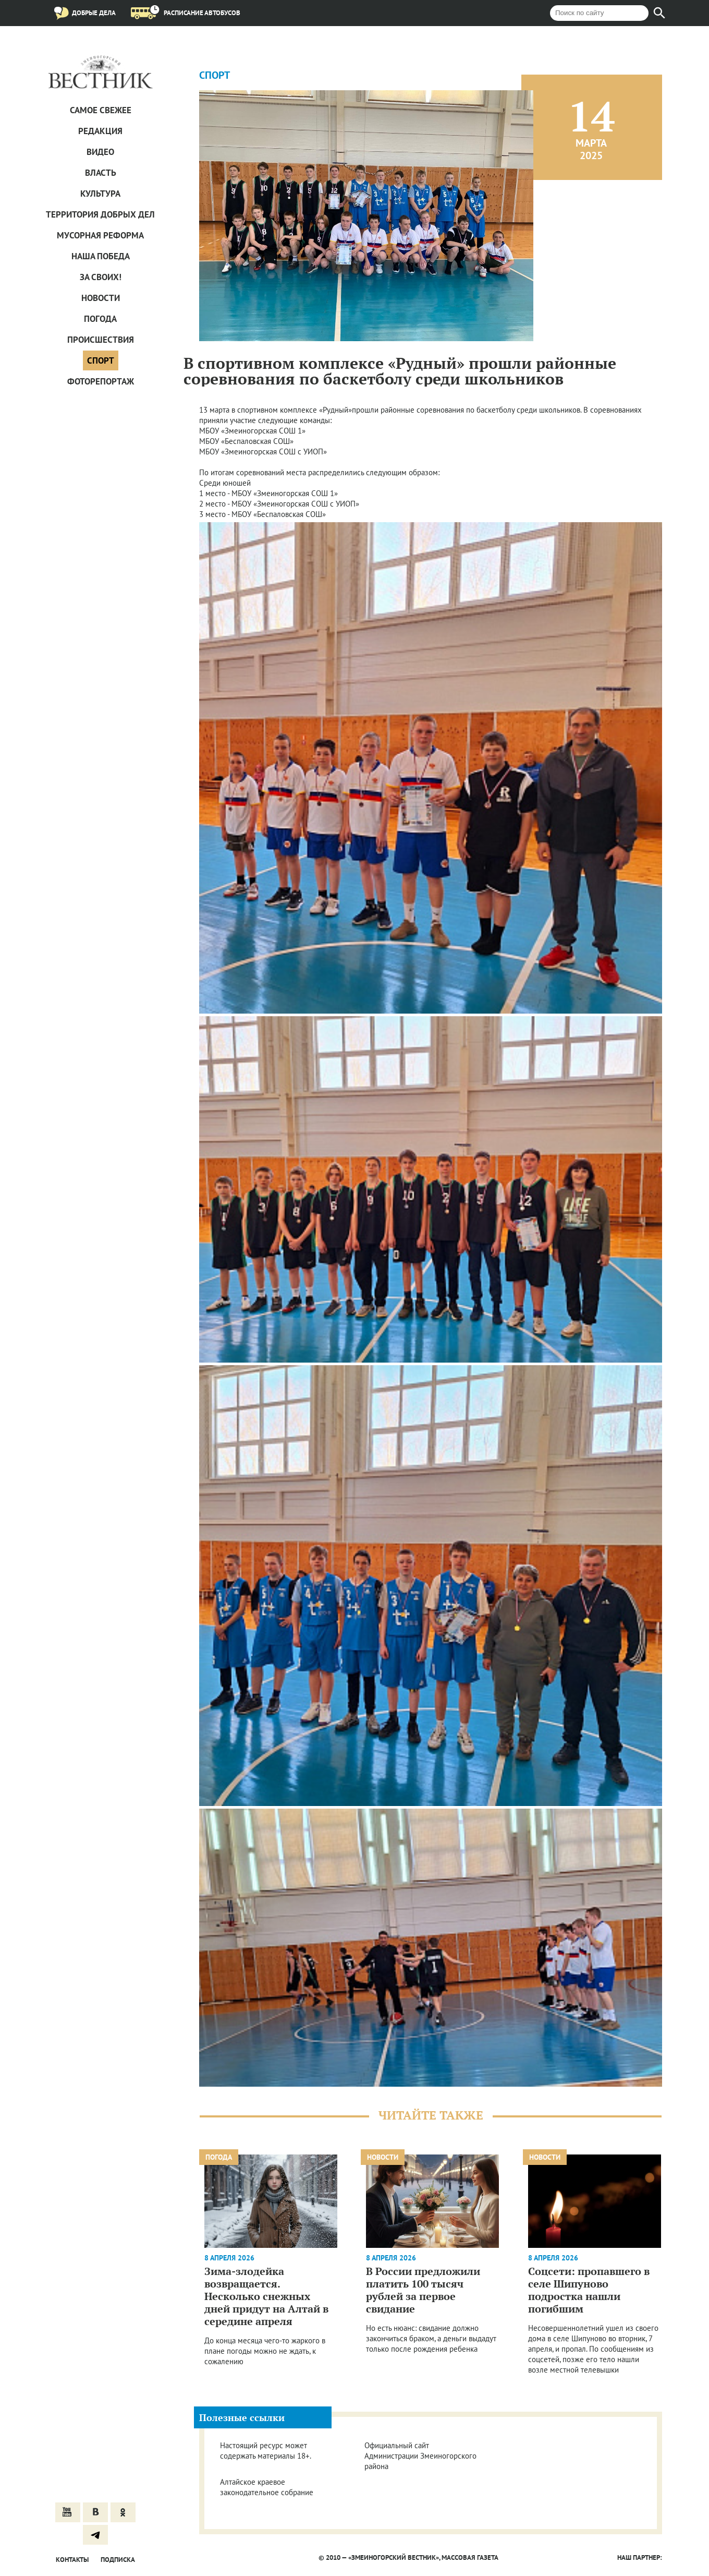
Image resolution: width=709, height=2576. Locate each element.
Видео (100, 152)
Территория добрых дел (100, 214)
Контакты (72, 2559)
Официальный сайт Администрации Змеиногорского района (420, 2455)
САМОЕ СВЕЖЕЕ (100, 110)
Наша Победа (100, 256)
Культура (100, 193)
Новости (100, 298)
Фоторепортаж (100, 381)
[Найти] (659, 13)
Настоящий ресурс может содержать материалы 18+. (265, 2450)
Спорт (100, 360)
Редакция (100, 131)
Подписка (118, 2559)
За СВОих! (100, 277)
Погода (100, 318)
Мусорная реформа (100, 235)
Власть (100, 172)
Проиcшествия (100, 339)
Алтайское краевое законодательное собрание (266, 2487)
